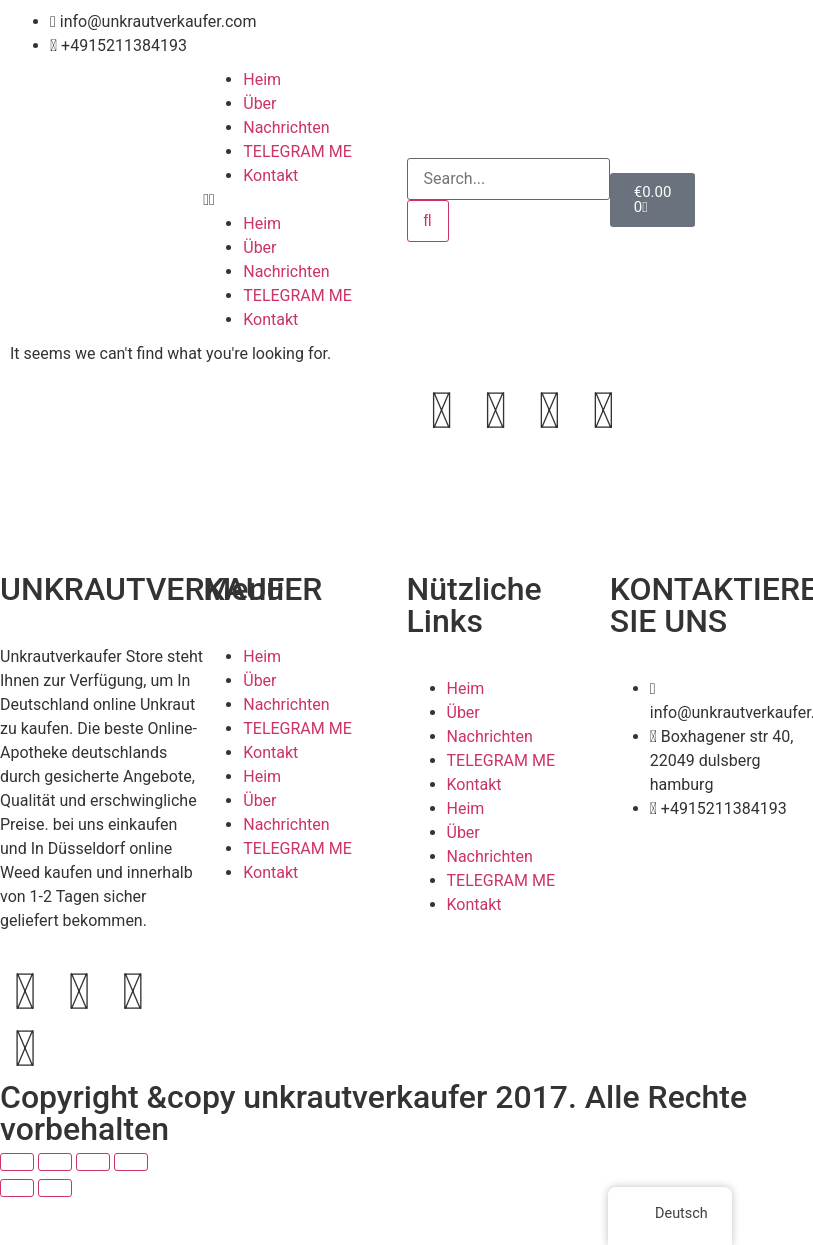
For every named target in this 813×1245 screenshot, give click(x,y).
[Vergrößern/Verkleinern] (17, 1162)
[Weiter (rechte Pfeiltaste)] (55, 1188)
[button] (304, 200)
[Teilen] (93, 1162)
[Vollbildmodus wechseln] (55, 1162)
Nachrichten (286, 127)
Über (259, 103)
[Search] (428, 221)
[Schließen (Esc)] (131, 1162)
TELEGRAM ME (297, 151)
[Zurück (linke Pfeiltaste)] (17, 1188)
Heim (262, 79)
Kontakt (270, 175)
